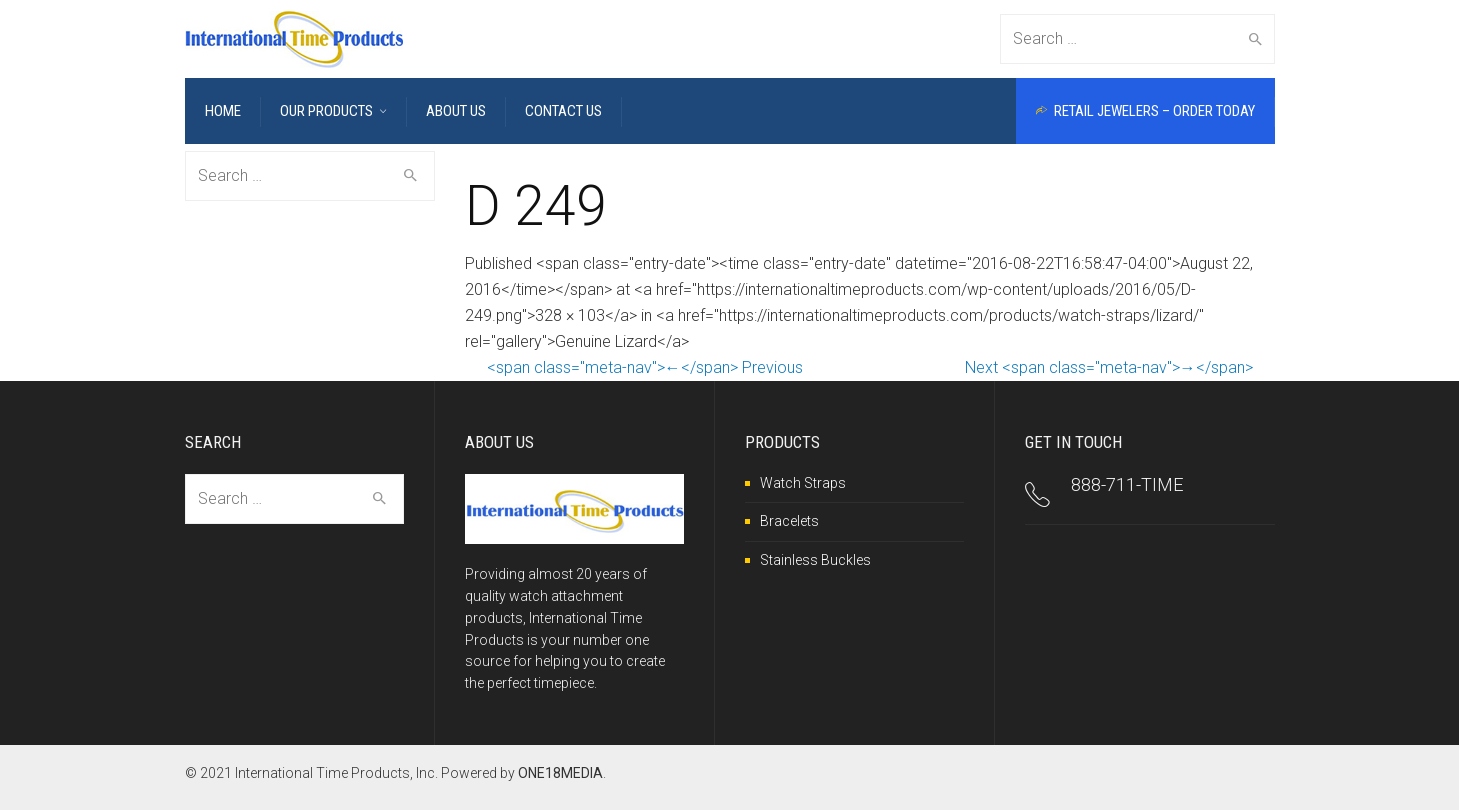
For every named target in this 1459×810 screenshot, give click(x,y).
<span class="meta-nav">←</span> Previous (645, 366)
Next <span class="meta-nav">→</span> (1109, 366)
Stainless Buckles (815, 559)
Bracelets (789, 521)
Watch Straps (803, 482)
